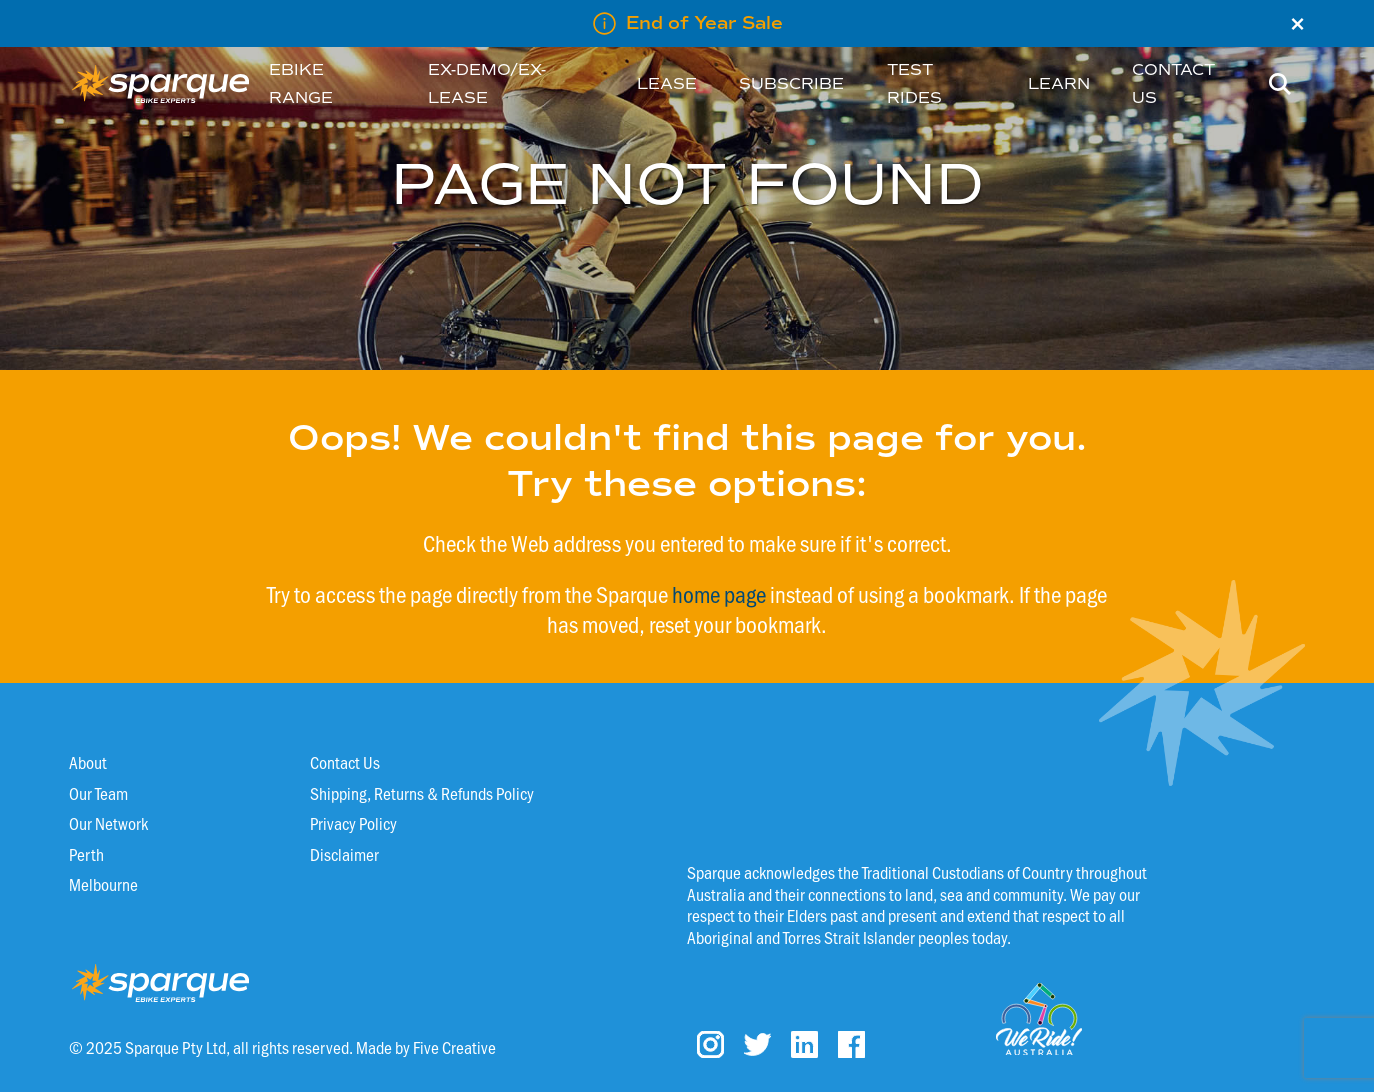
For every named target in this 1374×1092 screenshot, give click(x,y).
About (88, 762)
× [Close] (1297, 24)
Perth (86, 854)
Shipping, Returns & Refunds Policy (422, 793)
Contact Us (345, 762)
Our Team (98, 793)
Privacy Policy (353, 823)
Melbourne (103, 884)
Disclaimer (344, 854)
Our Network (108, 823)
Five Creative (454, 1047)
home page (719, 593)
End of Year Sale (704, 23)
